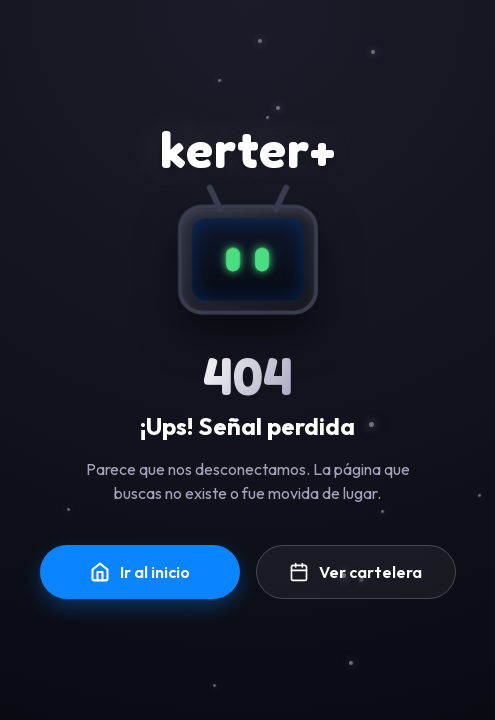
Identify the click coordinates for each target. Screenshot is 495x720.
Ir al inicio (140, 572)
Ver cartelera (355, 572)
